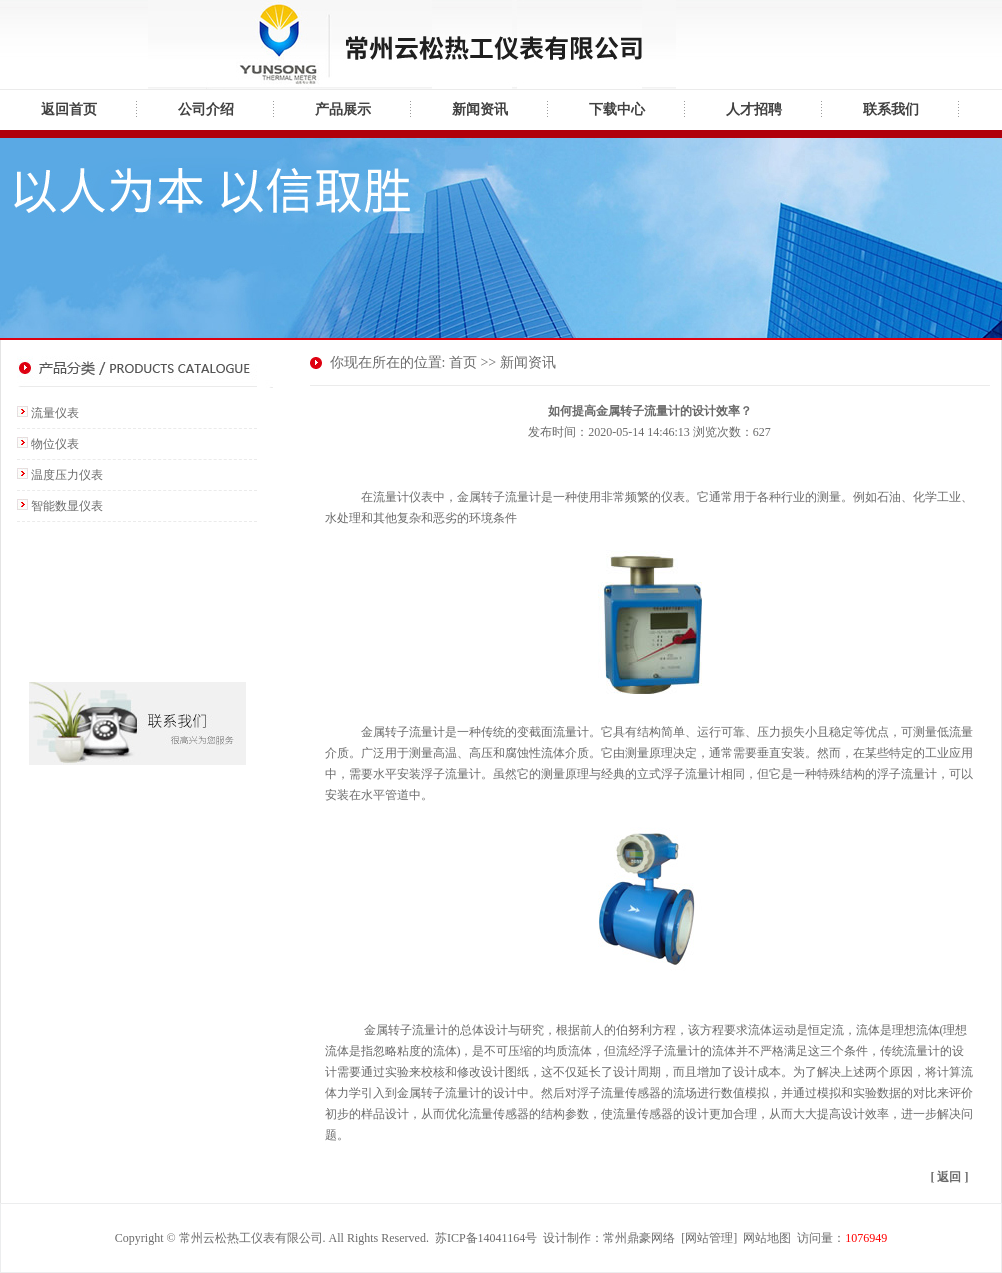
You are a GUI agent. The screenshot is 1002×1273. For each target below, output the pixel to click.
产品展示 (343, 109)
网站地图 (767, 1238)
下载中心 (617, 109)
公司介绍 (206, 109)
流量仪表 (55, 413)
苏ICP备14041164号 (486, 1238)
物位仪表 (55, 444)
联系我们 (891, 109)
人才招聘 (754, 109)
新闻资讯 (480, 109)
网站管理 (709, 1238)
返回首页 (69, 109)
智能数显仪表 (67, 506)
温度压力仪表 (67, 475)
